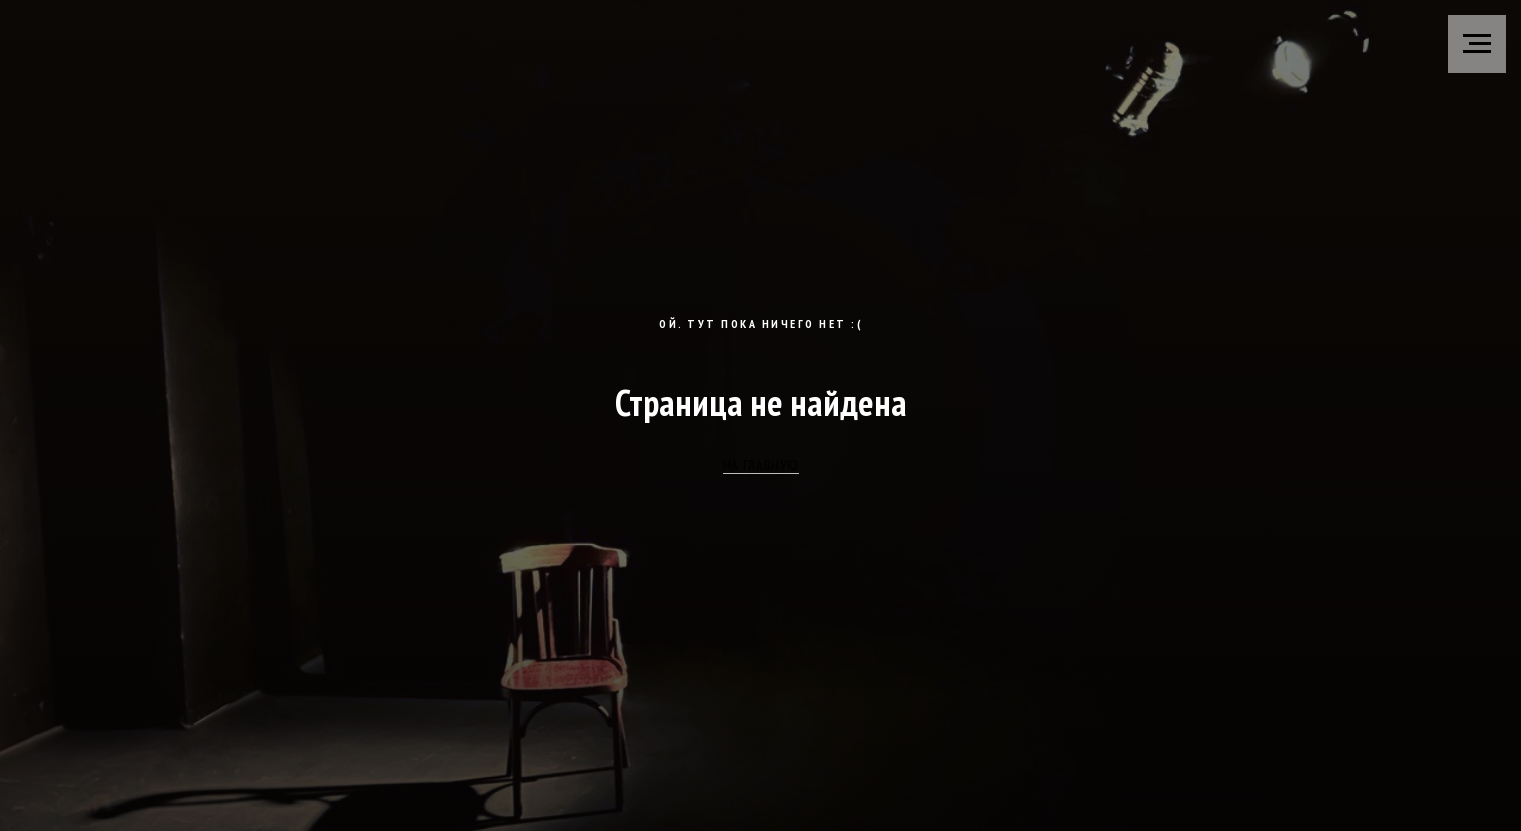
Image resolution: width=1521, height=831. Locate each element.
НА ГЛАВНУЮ (761, 465)
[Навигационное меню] (1477, 44)
